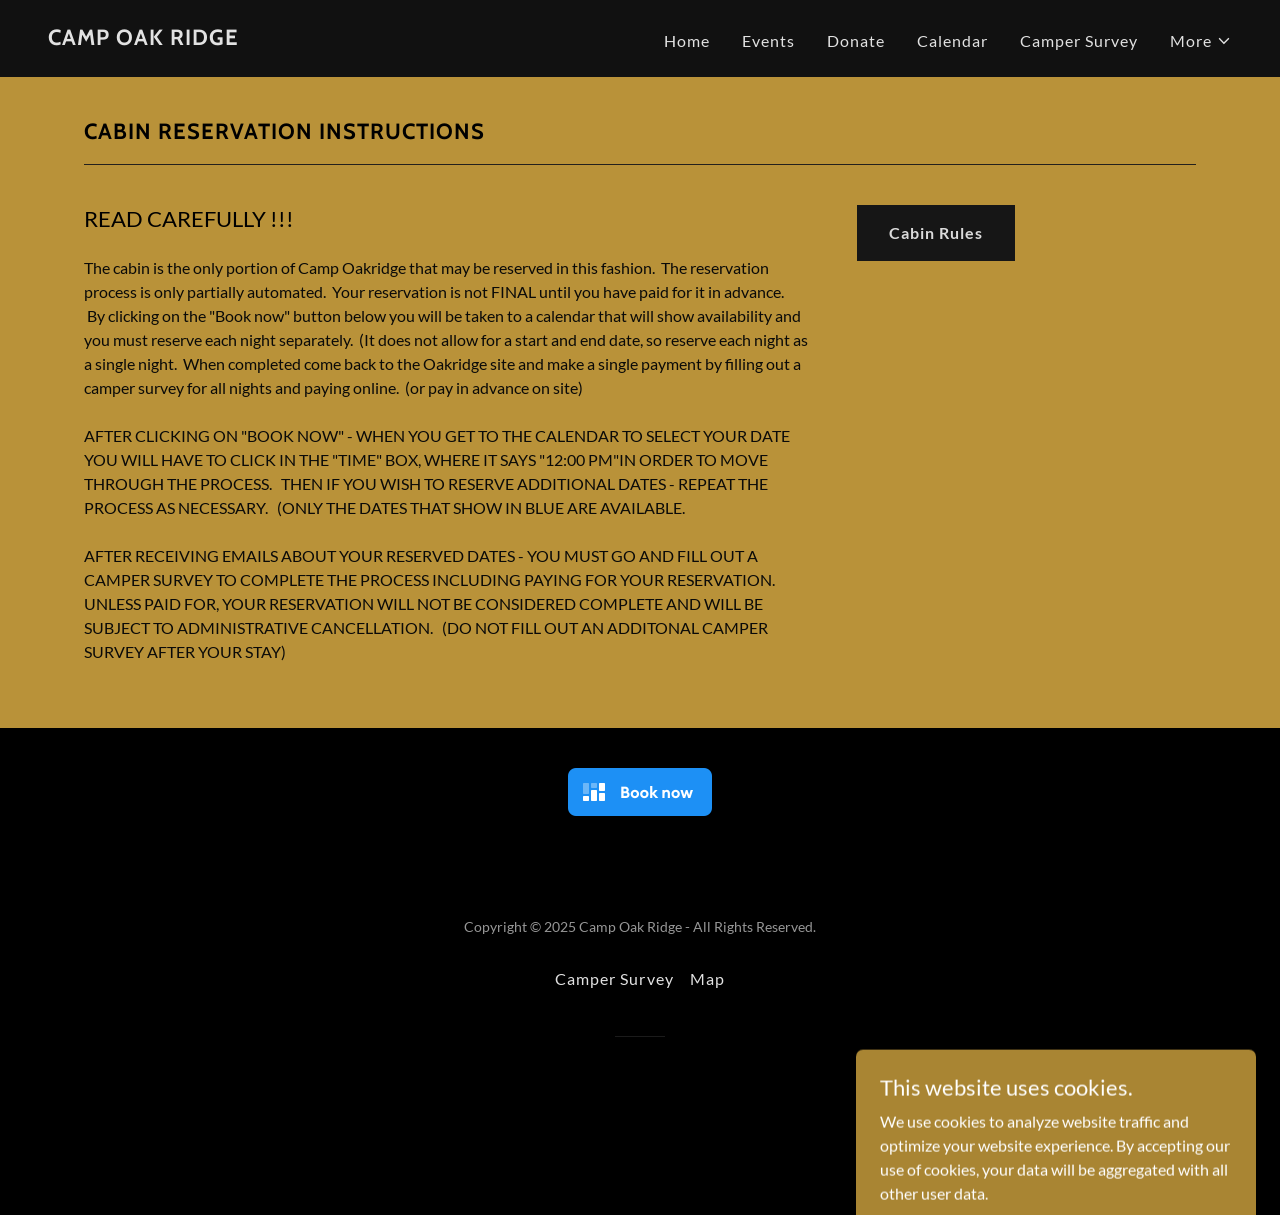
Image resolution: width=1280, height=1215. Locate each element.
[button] (1201, 41)
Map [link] (707, 978)
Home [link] (687, 40)
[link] (143, 38)
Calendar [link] (952, 40)
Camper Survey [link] (1079, 40)
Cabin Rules (936, 232)
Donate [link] (856, 40)
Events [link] (768, 40)
